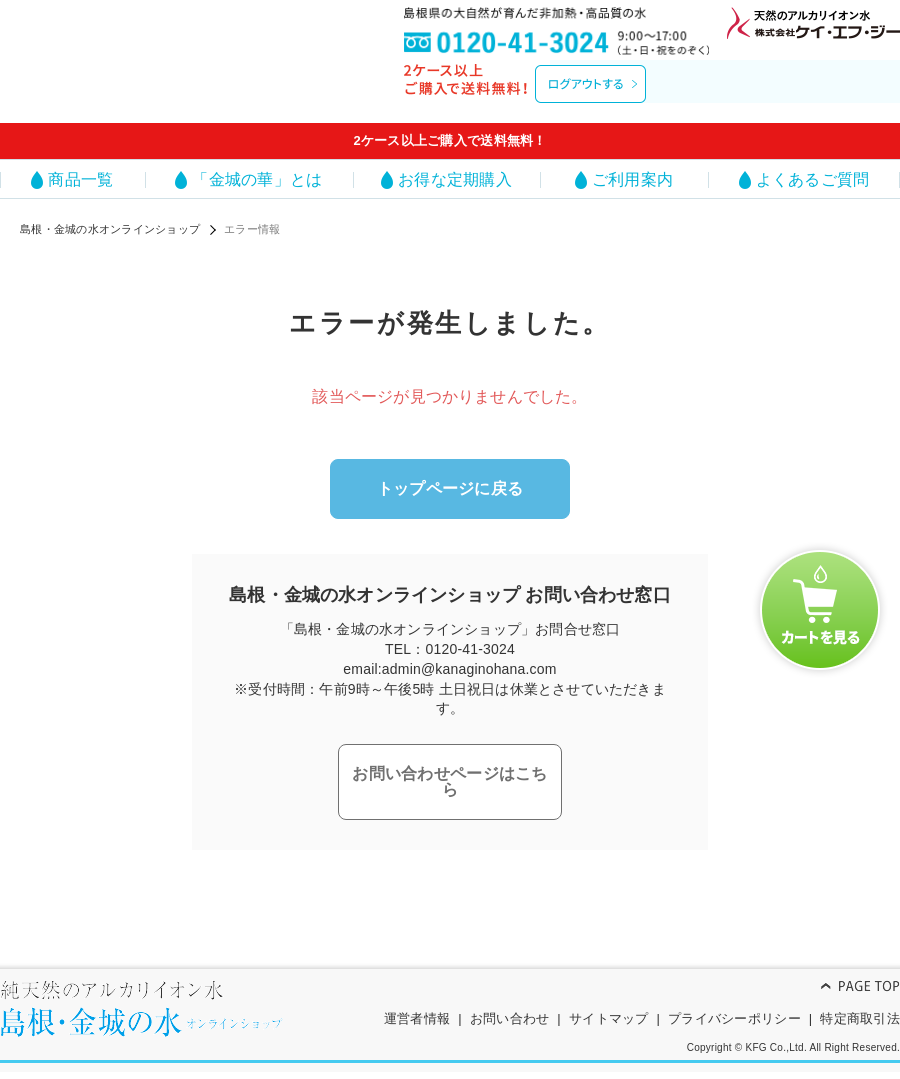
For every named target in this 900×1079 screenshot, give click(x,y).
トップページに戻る (450, 485)
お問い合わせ (510, 1002)
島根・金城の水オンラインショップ (110, 229)
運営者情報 (417, 1002)
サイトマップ (609, 1002)
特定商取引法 (860, 1002)
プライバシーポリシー (734, 1002)
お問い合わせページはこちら (449, 765)
